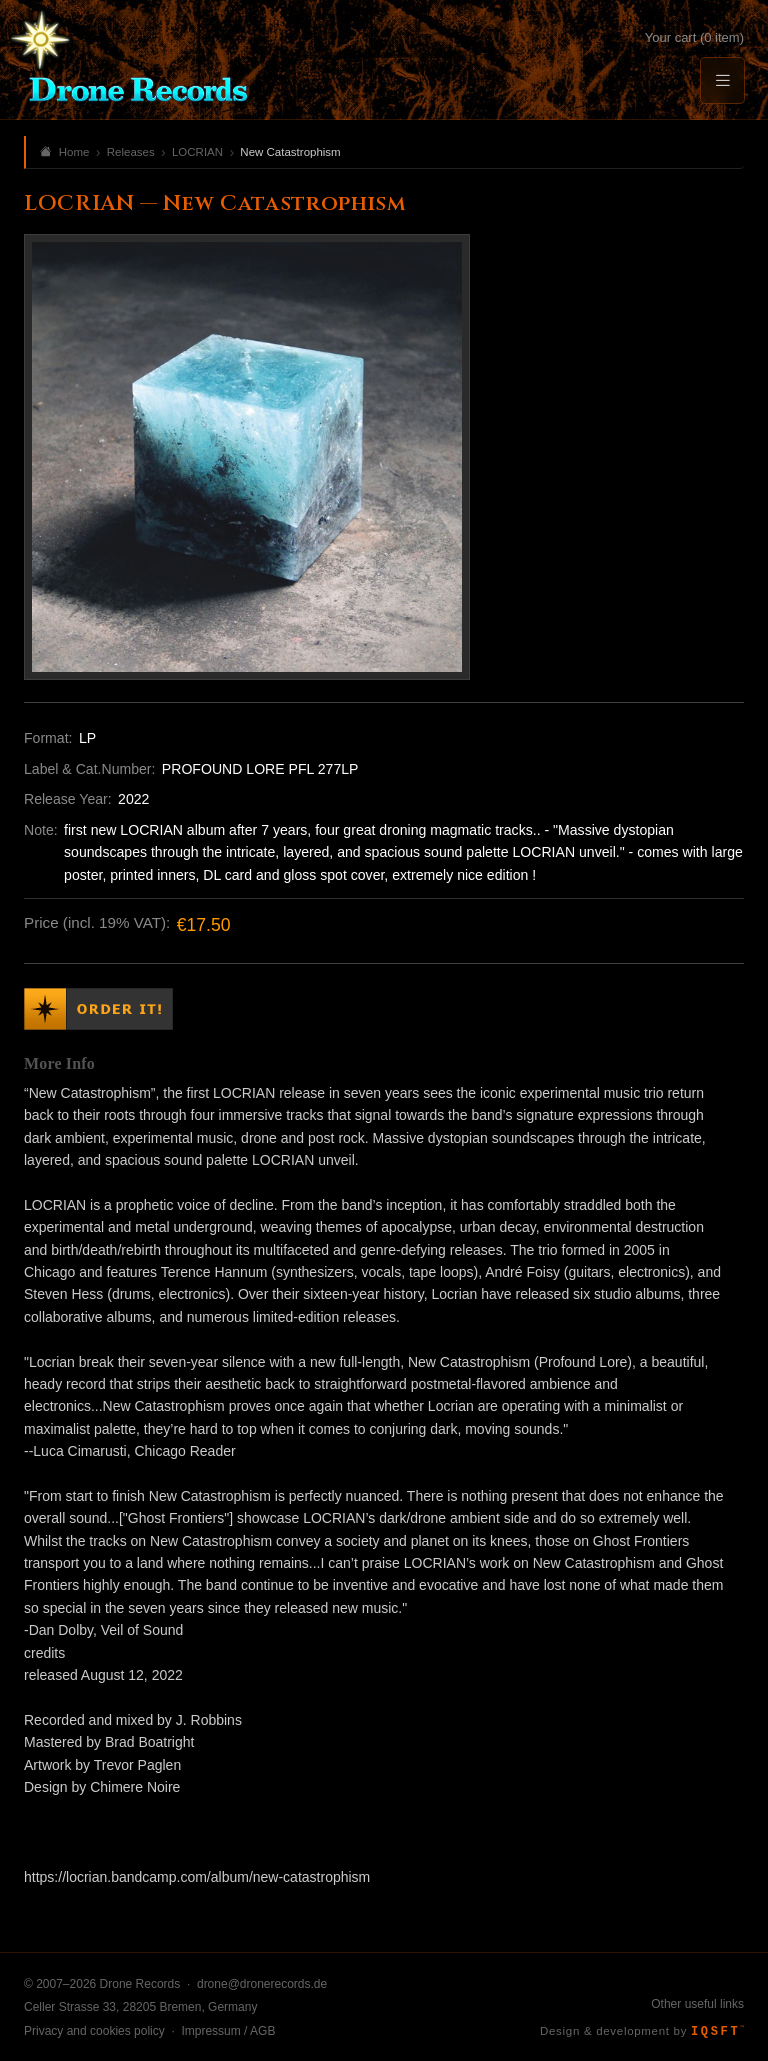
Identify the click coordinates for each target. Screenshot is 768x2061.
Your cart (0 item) (694, 37)
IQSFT (717, 2032)
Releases (131, 152)
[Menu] (722, 80)
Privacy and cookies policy (94, 2031)
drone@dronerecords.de (262, 1984)
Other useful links (697, 2004)
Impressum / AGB (228, 2031)
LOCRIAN (197, 152)
